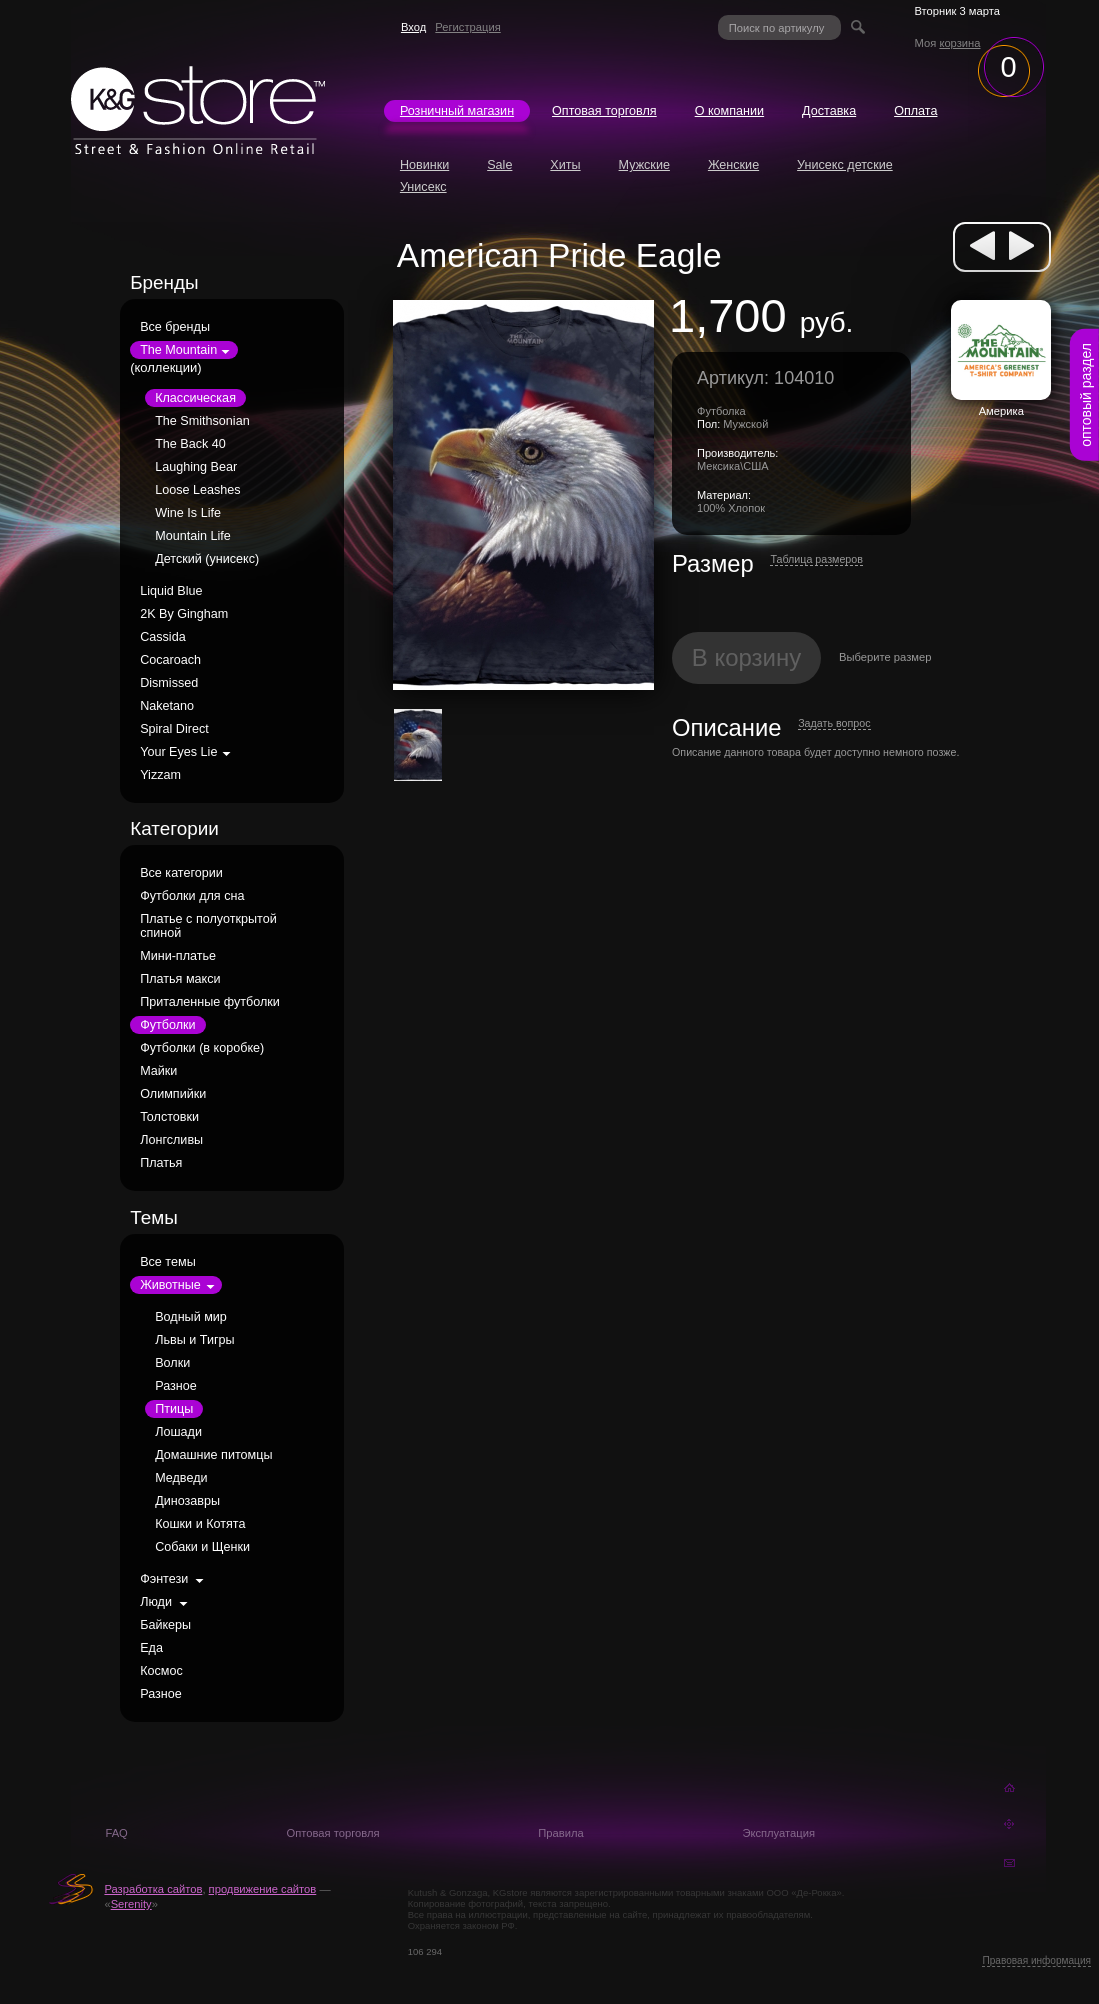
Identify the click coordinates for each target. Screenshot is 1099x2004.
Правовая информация (1036, 1960)
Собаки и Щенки (202, 1547)
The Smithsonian (202, 421)
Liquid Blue (171, 591)
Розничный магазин (457, 111)
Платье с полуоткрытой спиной (208, 926)
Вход (413, 27)
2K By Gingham (184, 614)
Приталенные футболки (210, 1002)
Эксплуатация (778, 1833)
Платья (161, 1163)
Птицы (174, 1409)
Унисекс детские (845, 165)
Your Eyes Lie (178, 752)
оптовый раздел (1086, 395)
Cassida (163, 637)
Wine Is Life (188, 513)
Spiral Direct (174, 729)
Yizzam (160, 775)
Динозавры (187, 1501)
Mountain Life (193, 536)
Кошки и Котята (200, 1524)
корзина (959, 43)
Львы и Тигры (194, 1340)
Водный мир (191, 1317)
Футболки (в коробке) (202, 1048)
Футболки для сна (192, 896)
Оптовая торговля (604, 111)
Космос (161, 1671)
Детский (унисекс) (207, 559)
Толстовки (169, 1117)
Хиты (565, 165)
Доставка (829, 111)
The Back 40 (190, 444)
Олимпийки (173, 1094)
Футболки (167, 1025)
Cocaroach (170, 660)
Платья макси (180, 979)
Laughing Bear (196, 467)
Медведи (181, 1478)
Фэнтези (164, 1579)
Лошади (178, 1432)
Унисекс (423, 187)
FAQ (116, 1833)
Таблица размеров (816, 559)
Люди (156, 1602)
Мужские (644, 165)
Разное (176, 1386)
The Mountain (178, 350)
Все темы (168, 1262)
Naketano (167, 706)
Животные (170, 1285)
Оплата (915, 111)
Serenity (131, 1904)
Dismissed (169, 683)
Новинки (424, 165)
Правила (560, 1833)
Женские (733, 165)
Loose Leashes (197, 490)
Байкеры (165, 1625)
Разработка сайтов (153, 1889)
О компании (729, 111)
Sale (499, 165)
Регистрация (467, 27)
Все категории (181, 873)
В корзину (747, 657)
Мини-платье (178, 956)
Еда (151, 1648)
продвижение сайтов (263, 1889)
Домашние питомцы (213, 1455)
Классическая (195, 398)
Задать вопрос (834, 723)
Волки (172, 1363)
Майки (158, 1071)
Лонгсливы (171, 1140)
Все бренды (175, 327)
